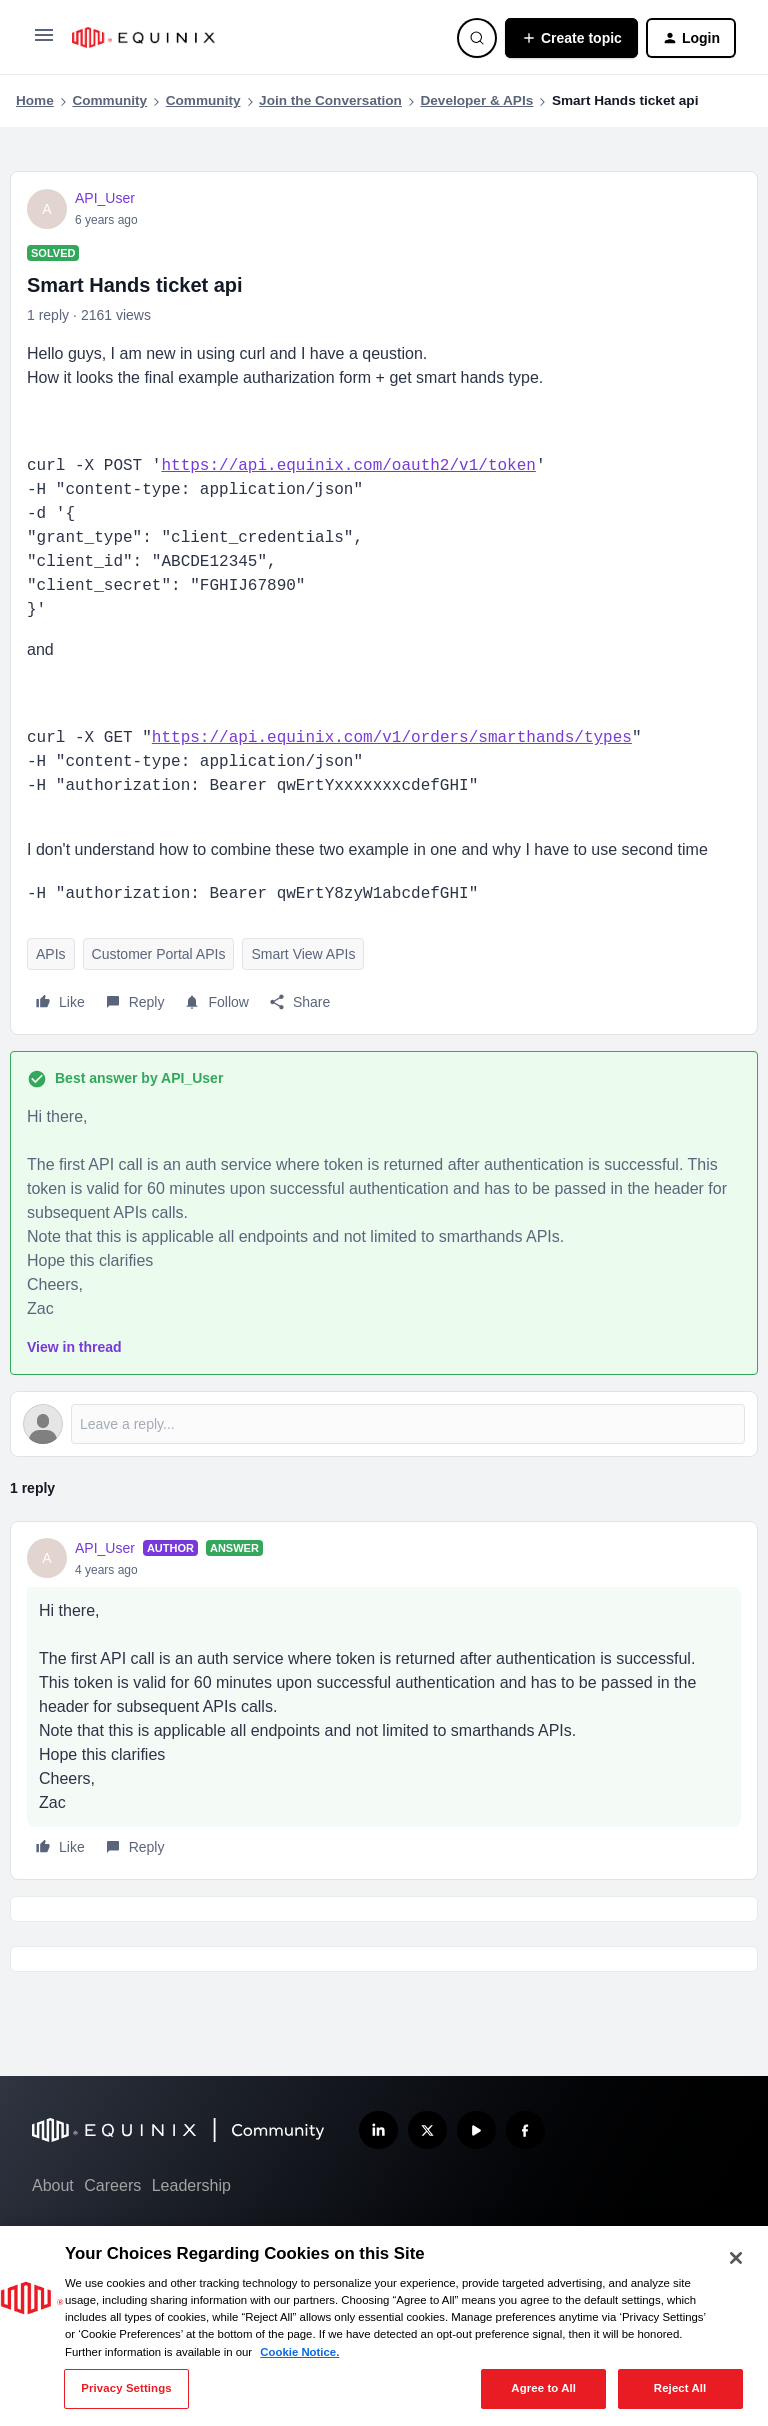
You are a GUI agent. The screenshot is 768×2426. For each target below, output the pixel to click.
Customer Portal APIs (159, 954)
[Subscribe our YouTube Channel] (476, 2130)
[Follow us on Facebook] (525, 2130)
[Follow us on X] (427, 2130)
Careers (112, 2185)
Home (35, 100)
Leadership (191, 2185)
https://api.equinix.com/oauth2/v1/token (348, 466)
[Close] (736, 2258)
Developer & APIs (476, 100)
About (53, 2185)
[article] (384, 1700)
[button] (44, 42)
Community (109, 100)
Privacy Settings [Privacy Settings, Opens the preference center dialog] (126, 2388)
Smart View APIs (303, 954)
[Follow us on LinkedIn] (378, 2130)
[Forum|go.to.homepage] (252, 37)
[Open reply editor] (384, 1424)
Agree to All (543, 2388)
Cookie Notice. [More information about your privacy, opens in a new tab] (299, 2352)
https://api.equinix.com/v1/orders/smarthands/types (392, 738)
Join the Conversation (330, 100)
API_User (105, 198)
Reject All (680, 2388)
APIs (51, 954)
